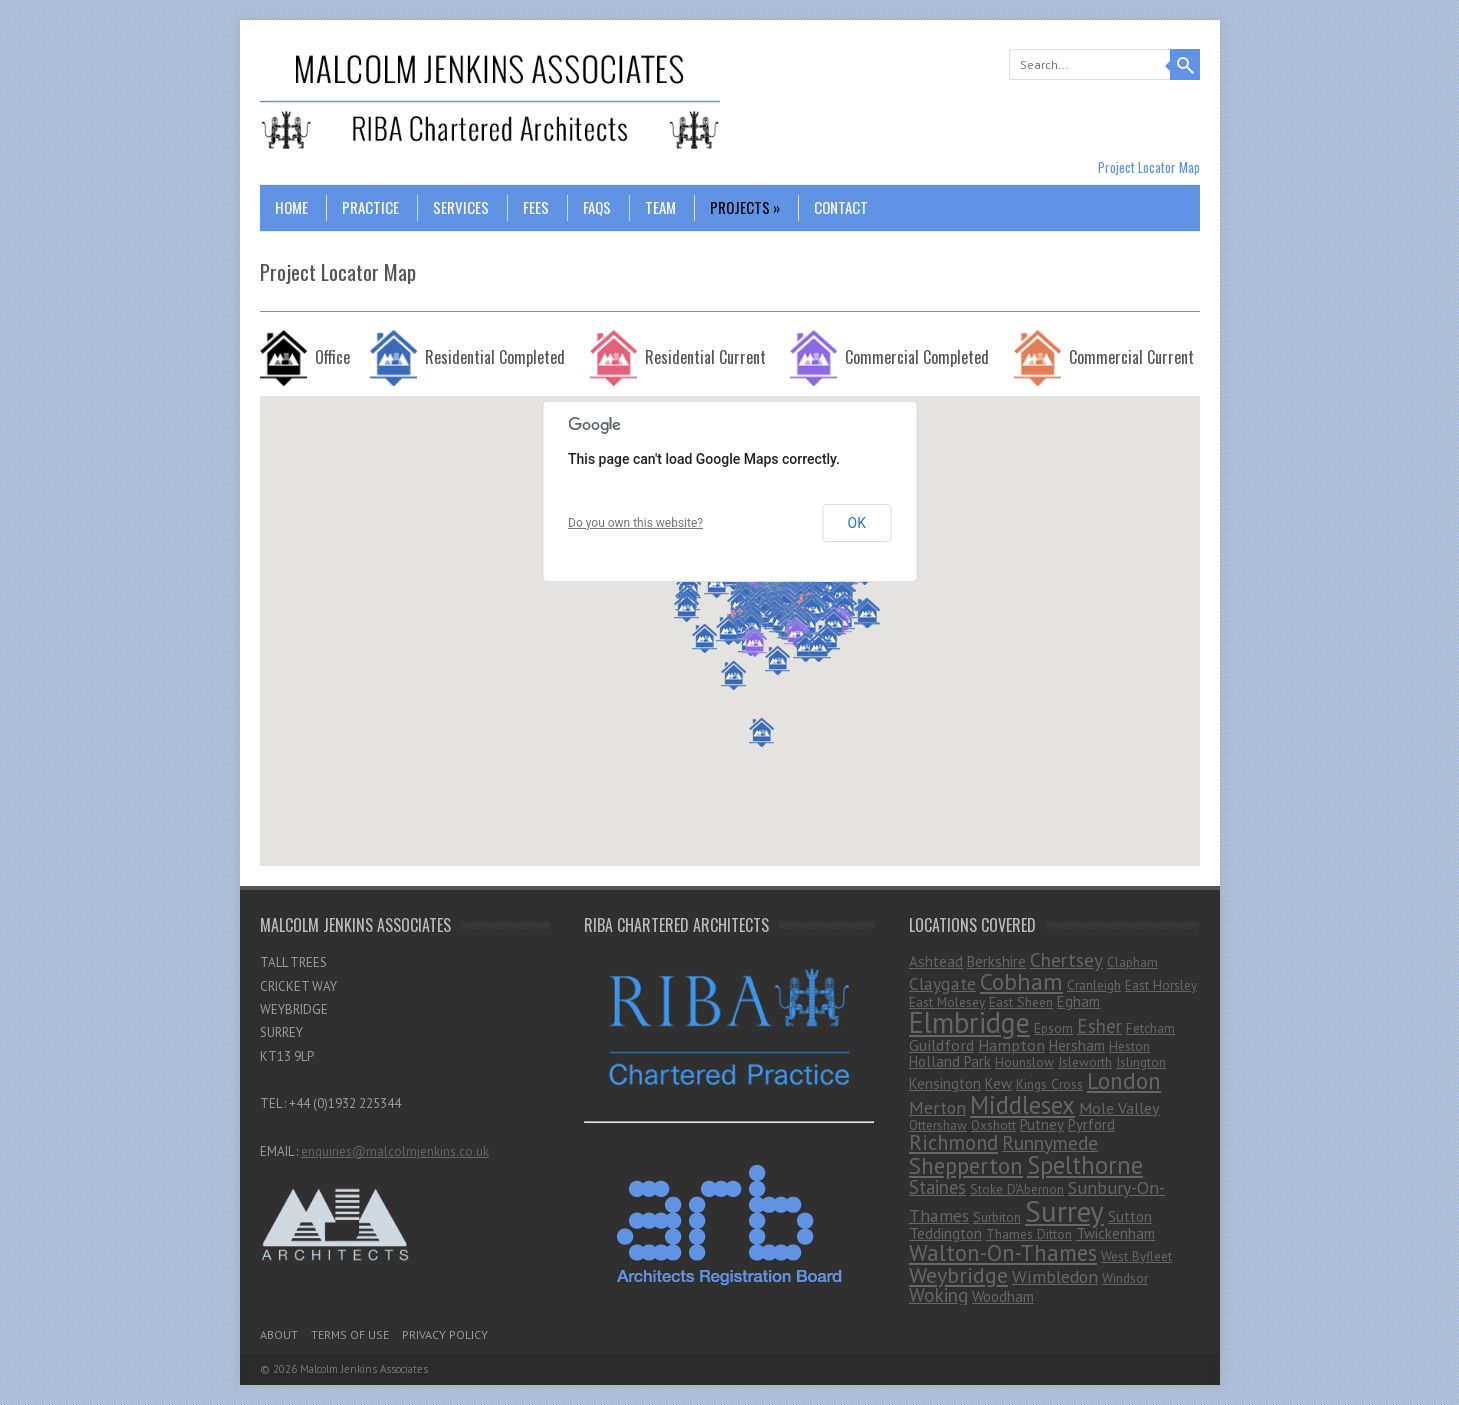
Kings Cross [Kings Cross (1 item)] (1049, 1084)
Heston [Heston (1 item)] (1129, 1046)
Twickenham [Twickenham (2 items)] (1115, 1233)
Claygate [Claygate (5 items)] (942, 983)
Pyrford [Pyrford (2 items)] (1091, 1124)
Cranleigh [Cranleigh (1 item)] (1094, 985)
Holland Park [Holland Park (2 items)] (950, 1061)
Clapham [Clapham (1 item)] (1132, 962)
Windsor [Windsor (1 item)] (1125, 1278)
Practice (370, 207)
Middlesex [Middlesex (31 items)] (1022, 1105)
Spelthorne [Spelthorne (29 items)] (1085, 1165)
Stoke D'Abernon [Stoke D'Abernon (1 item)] (1017, 1189)
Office (332, 357)
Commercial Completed (917, 357)
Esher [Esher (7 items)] (1099, 1026)
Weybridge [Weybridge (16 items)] (958, 1275)
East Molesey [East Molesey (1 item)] (947, 1002)
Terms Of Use (350, 1334)
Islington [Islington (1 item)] (1141, 1062)
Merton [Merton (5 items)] (937, 1107)
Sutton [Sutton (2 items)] (1130, 1216)
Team (660, 207)
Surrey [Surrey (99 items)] (1064, 1211)
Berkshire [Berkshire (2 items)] (996, 961)
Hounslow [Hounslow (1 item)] (1024, 1062)
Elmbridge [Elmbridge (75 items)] (969, 1022)
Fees (536, 207)
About (279, 1334)
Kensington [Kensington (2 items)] (945, 1083)
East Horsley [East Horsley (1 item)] (1161, 985)
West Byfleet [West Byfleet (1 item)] (1136, 1256)
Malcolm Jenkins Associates (364, 1369)
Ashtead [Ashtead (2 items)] (936, 961)
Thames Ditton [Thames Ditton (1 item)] (1029, 1234)
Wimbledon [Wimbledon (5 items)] (1055, 1276)
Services (461, 207)
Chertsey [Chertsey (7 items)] (1066, 960)
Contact (841, 207)
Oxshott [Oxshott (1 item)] (993, 1125)
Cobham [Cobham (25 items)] (1021, 981)
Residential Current (705, 357)
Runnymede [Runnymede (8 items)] (1050, 1142)
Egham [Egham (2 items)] (1078, 1001)
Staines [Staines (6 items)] (937, 1187)
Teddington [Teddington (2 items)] (945, 1233)
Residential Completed (495, 357)
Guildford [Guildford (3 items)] (941, 1045)
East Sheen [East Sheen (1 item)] (1021, 1002)
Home (291, 207)
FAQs (597, 207)
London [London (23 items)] (1124, 1080)
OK (857, 523)
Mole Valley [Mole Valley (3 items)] (1119, 1108)
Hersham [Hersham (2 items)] (1077, 1045)
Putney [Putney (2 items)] (1042, 1124)
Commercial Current (1131, 357)
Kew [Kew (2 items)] (998, 1083)
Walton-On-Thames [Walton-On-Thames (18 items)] (1003, 1252)
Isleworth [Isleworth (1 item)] (1085, 1062)
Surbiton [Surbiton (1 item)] (997, 1217)
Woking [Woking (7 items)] (938, 1295)
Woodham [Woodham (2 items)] (1003, 1296)
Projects (745, 207)
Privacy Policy (445, 1334)
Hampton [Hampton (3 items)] (1011, 1045)
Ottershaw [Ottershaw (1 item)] (938, 1125)
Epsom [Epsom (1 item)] (1053, 1028)
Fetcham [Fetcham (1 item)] (1150, 1028)
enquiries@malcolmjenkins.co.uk (395, 1151)
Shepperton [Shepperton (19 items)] (966, 1165)
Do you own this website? (635, 523)
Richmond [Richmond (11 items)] (953, 1142)
